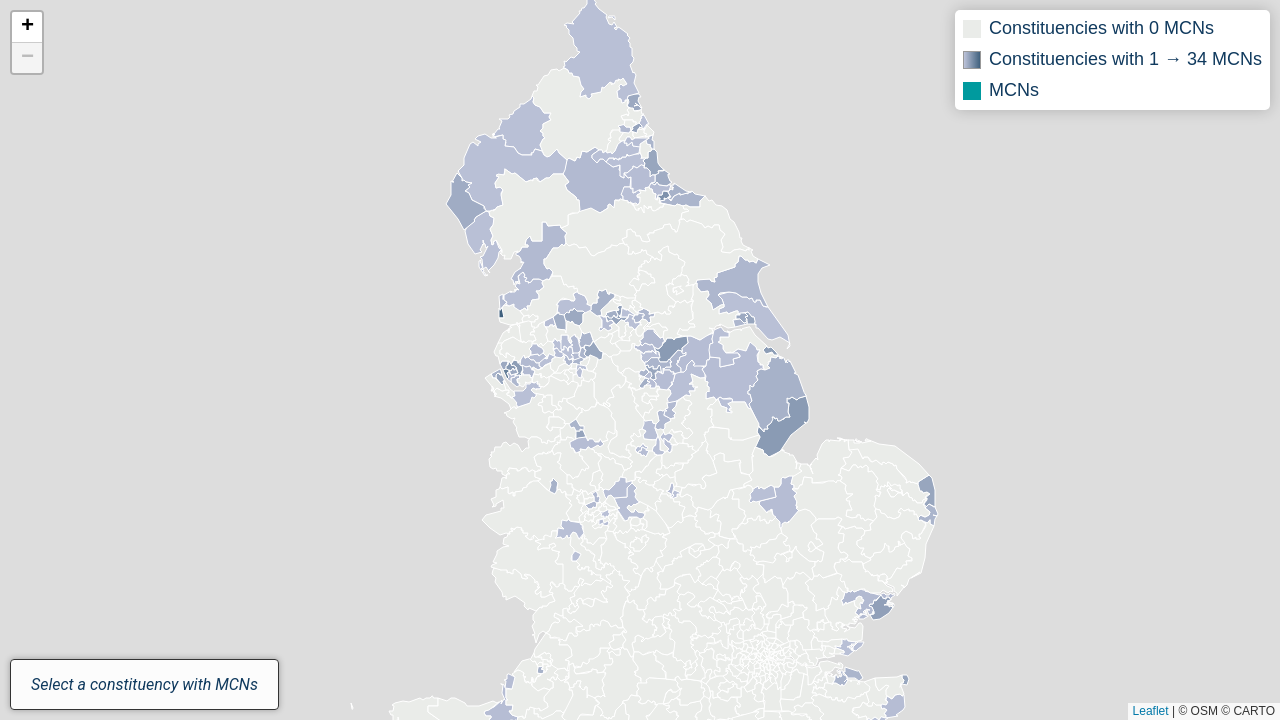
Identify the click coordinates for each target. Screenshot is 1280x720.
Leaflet (1151, 711)
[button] (27, 27)
